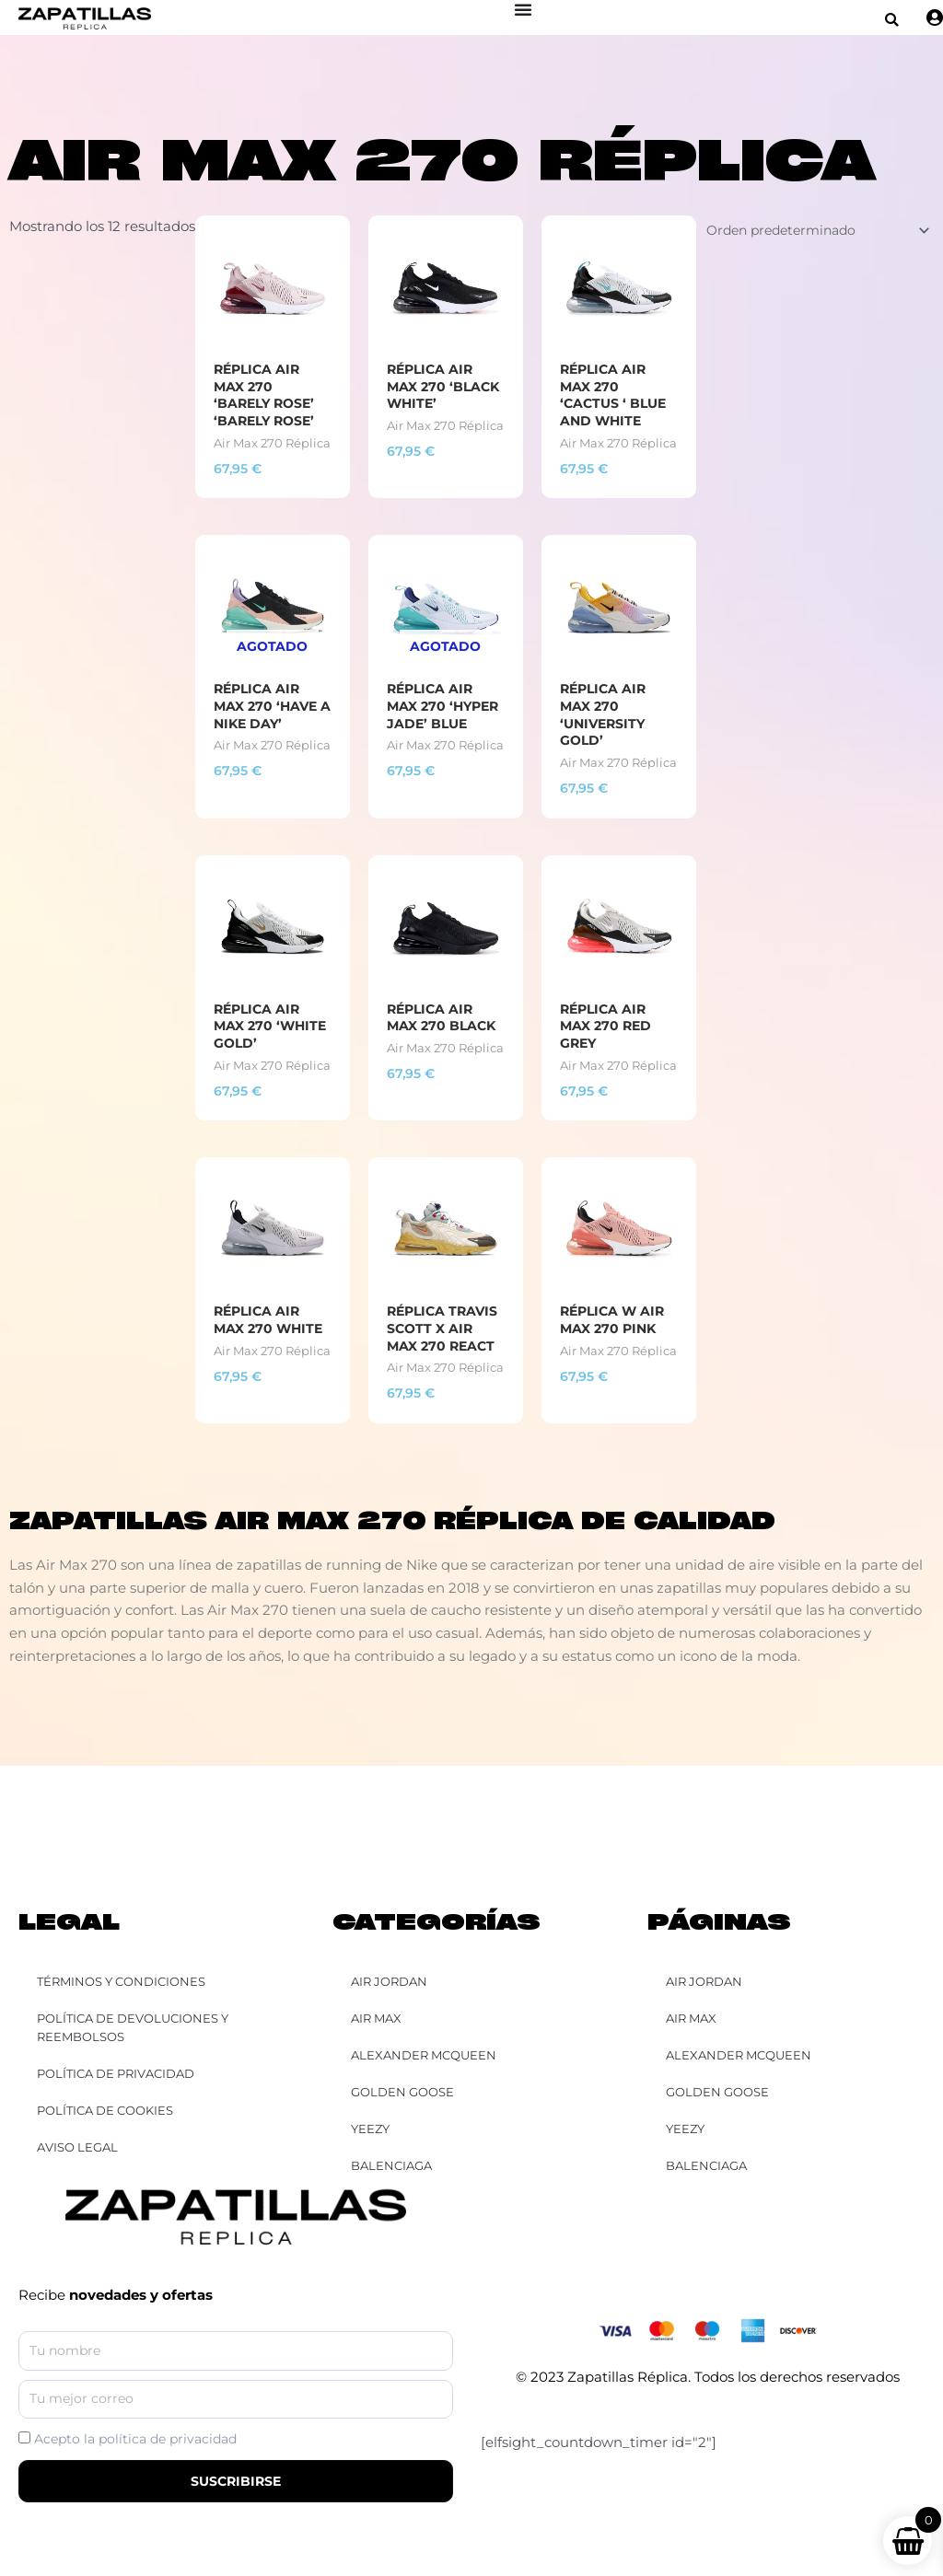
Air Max (691, 2018)
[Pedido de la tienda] (807, 231)
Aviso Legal (77, 2147)
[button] (893, 20)
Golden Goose (717, 2091)
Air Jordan (704, 1981)
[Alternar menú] (524, 9)
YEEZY (685, 2128)
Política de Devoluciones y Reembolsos (132, 2027)
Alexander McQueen (738, 2055)
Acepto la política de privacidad (135, 2439)
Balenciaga (706, 2165)
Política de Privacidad (115, 2073)
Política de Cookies (105, 2110)
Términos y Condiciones (121, 1981)
